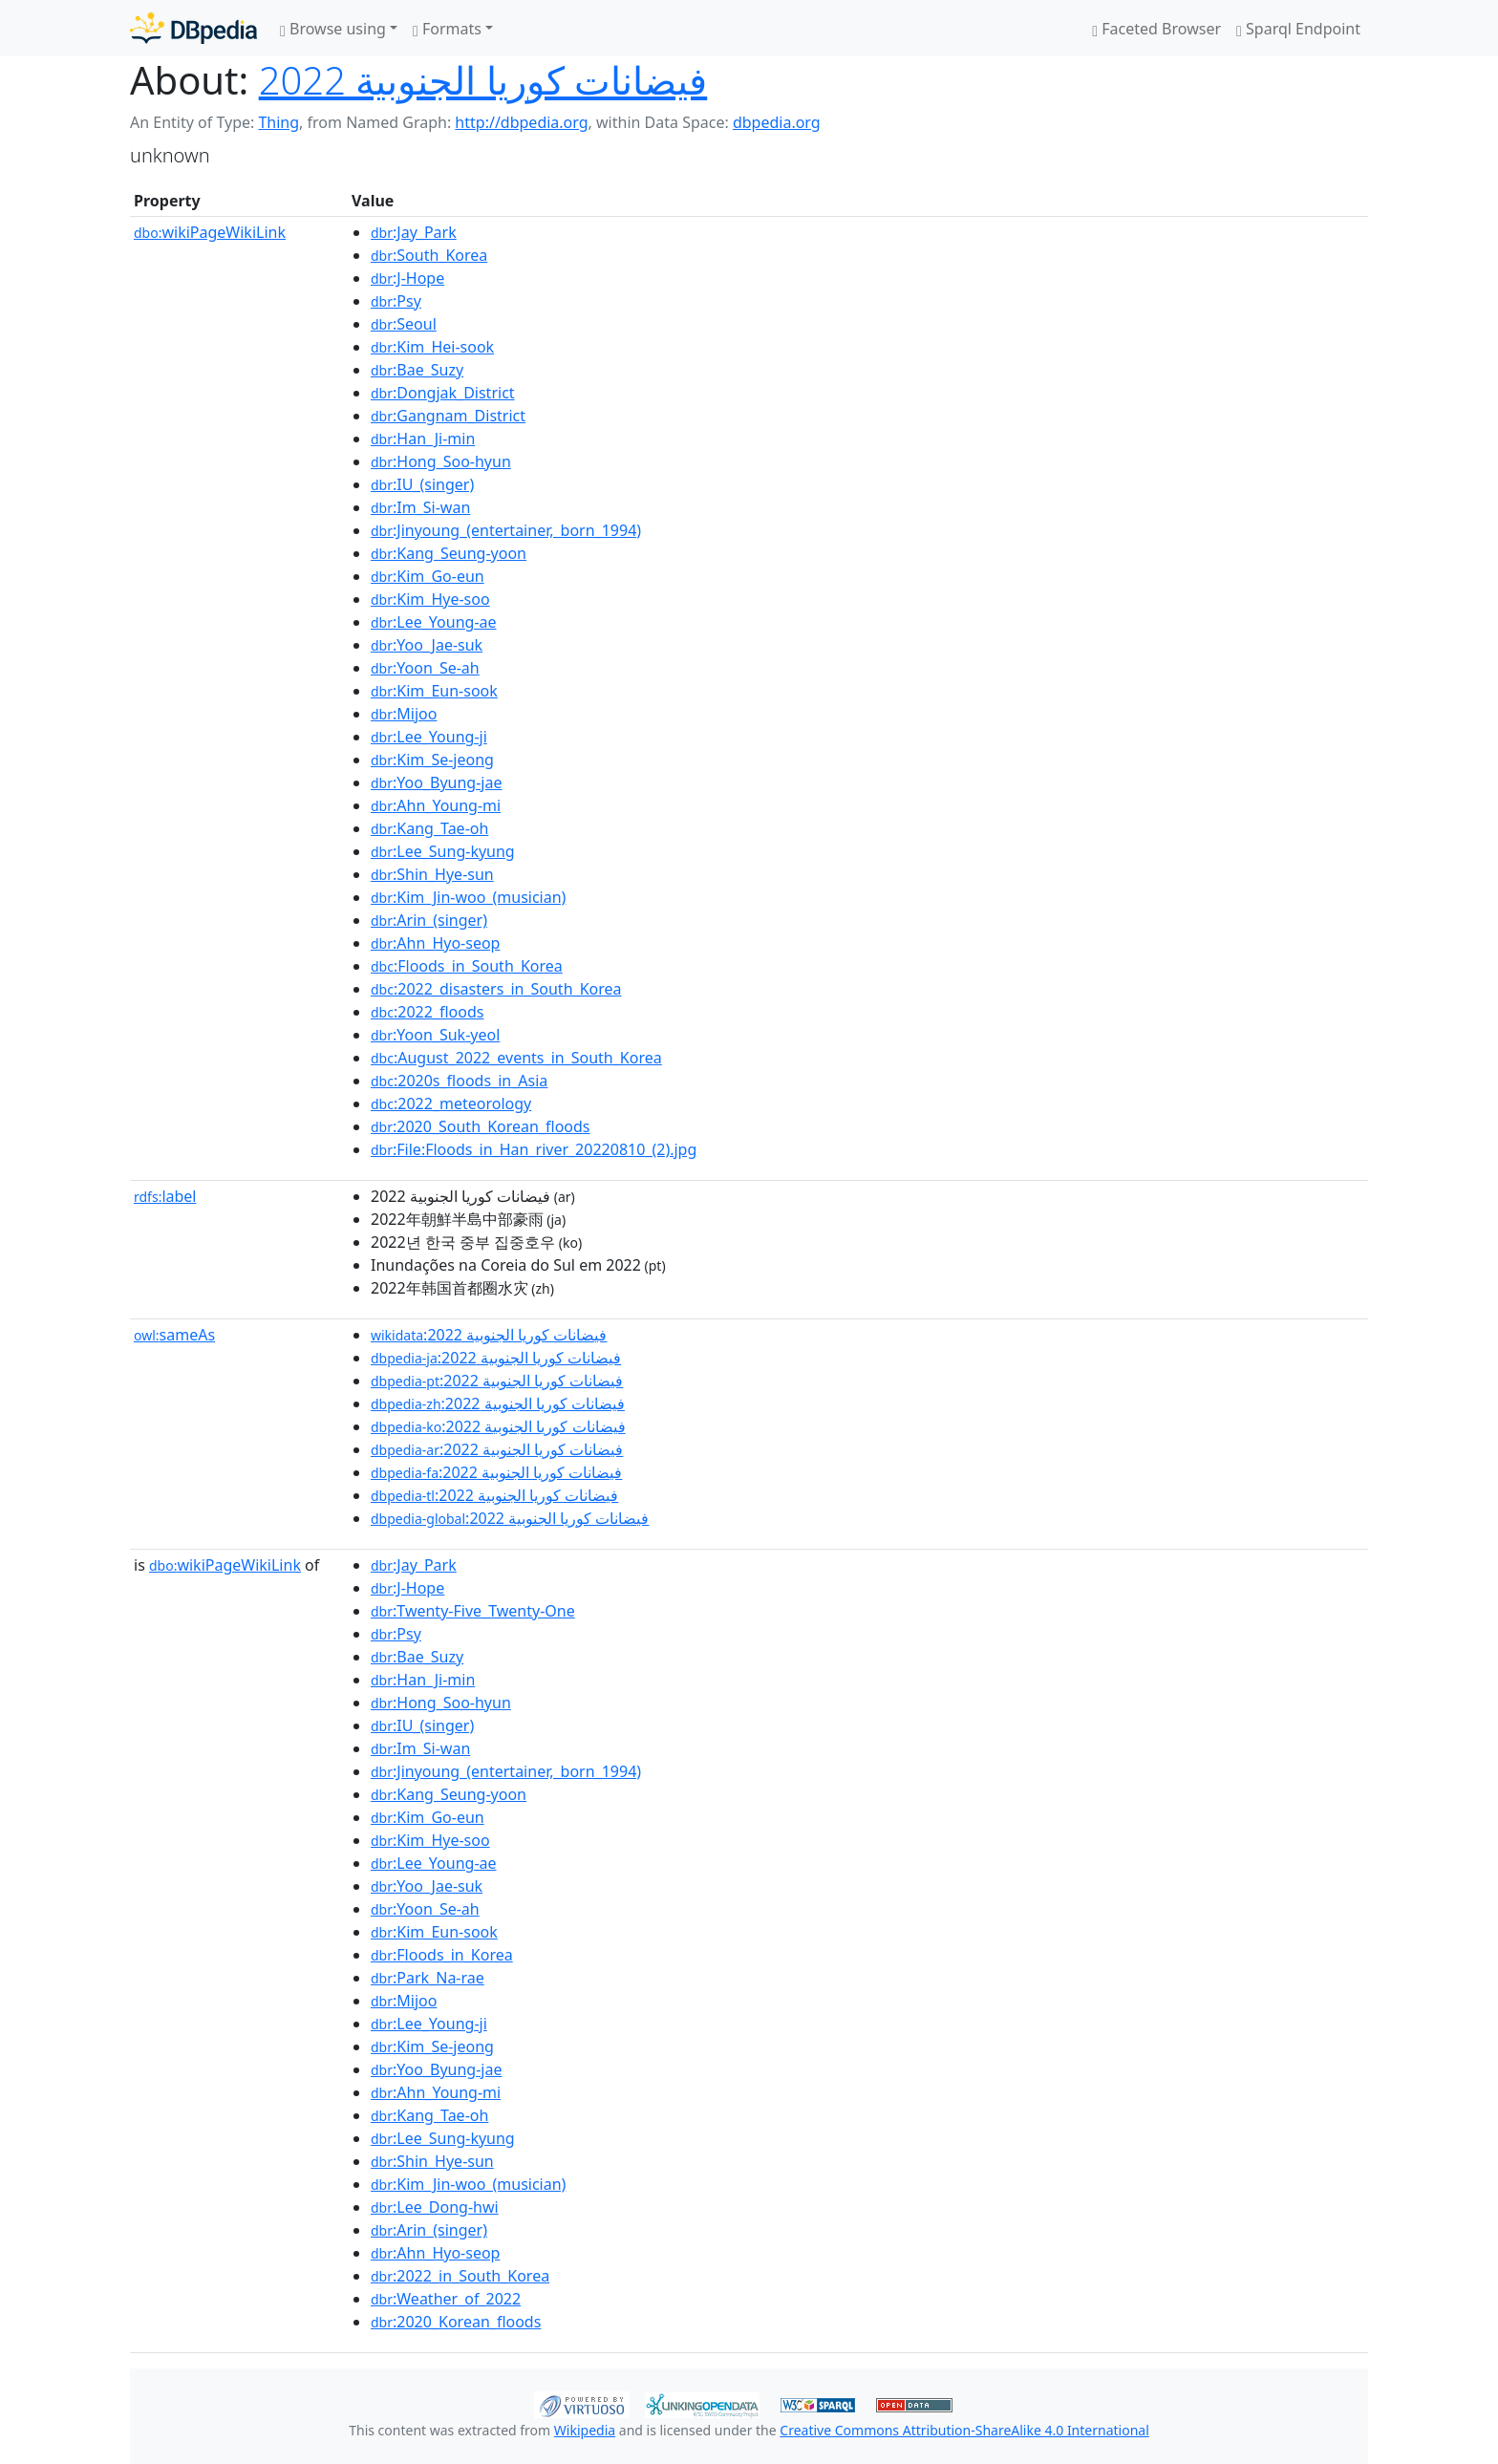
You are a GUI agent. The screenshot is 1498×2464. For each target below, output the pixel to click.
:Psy (396, 300)
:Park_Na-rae (427, 1977)
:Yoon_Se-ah (425, 667)
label (165, 1196)
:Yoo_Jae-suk (426, 644)
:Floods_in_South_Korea (467, 965)
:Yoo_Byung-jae (436, 782)
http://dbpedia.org (521, 122)
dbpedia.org (777, 122)
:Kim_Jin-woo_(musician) (468, 897)
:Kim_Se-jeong (432, 759)
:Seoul (404, 323)
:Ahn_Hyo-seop (435, 942)
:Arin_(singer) (429, 920)
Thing (278, 122)
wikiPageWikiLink (210, 232)
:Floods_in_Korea (442, 1954)
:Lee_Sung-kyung (443, 851)
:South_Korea (429, 255)
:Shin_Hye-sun (432, 874)
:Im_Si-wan (420, 507)
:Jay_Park (414, 232)
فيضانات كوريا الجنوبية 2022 (483, 80)
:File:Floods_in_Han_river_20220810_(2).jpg (533, 1149)
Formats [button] (447, 28)
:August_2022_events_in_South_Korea (516, 1057)
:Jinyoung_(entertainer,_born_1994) (506, 530)
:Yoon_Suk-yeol (435, 1034)
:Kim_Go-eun (427, 576)
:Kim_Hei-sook (432, 346)
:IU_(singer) (422, 484)
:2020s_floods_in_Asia (459, 1080)
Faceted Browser (1156, 28)
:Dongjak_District (443, 392)
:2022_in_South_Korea (460, 2275)
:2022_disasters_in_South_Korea (496, 988)
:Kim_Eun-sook (434, 690)
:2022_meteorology (451, 1103)
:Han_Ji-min (423, 438)
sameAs (174, 1334)
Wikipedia (584, 2430)
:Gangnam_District (448, 415)
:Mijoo (404, 713)
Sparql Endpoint (1298, 28)
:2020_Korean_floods (456, 2321)
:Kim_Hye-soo (430, 599)
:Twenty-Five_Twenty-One (473, 1610)
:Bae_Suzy (417, 369)
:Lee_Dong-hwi (435, 2207)
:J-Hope (407, 278)
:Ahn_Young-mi (436, 805)
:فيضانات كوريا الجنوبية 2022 (489, 1334)
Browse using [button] (333, 28)
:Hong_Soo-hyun (441, 461)
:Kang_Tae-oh (429, 828)
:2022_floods (427, 1011)
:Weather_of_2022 (446, 2298)
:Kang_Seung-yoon (448, 553)
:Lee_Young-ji (429, 736)
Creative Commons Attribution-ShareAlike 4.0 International (964, 2430)
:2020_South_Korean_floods (480, 1126)
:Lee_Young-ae (434, 621)
